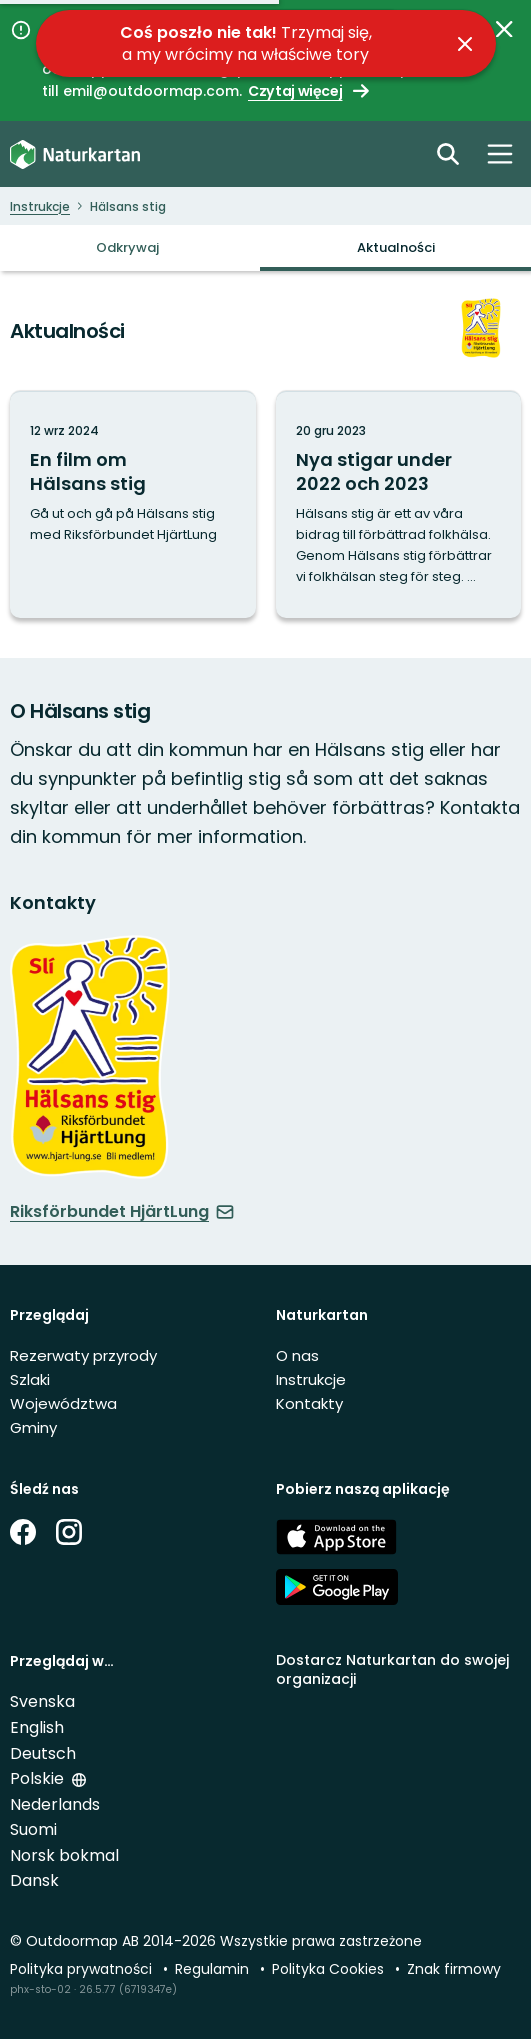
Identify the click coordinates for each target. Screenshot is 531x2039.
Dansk (34, 1880)
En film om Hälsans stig (88, 471)
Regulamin (214, 1969)
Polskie (39, 1778)
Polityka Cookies (330, 1969)
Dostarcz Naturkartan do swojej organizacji (392, 1669)
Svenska (42, 1701)
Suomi (33, 1829)
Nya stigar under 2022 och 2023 (374, 471)
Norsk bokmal (64, 1855)
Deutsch (43, 1753)
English (37, 1727)
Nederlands (55, 1804)
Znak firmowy (454, 1969)
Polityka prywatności (83, 1969)
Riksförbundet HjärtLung (122, 1211)
